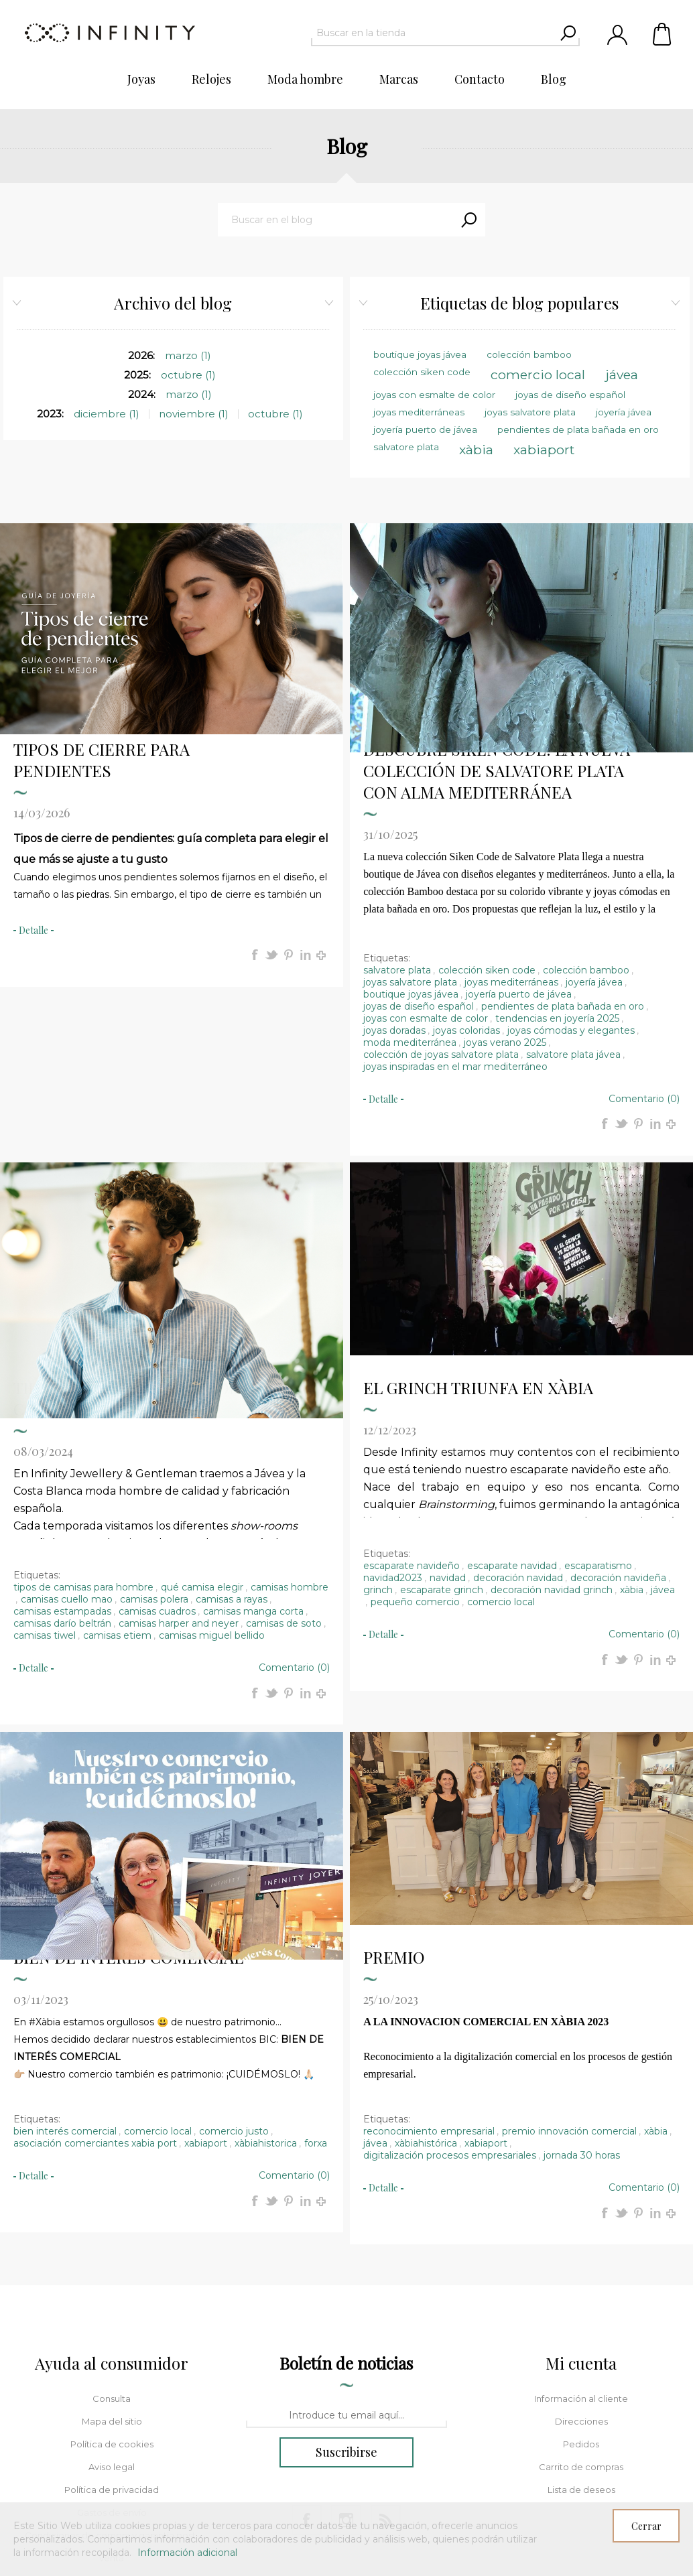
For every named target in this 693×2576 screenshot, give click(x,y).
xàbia (631, 1441)
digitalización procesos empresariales (449, 2007)
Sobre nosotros (111, 2454)
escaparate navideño (411, 1417)
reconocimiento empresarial (429, 1982)
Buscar (112, 2477)
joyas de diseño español (418, 858)
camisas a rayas (231, 1450)
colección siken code (487, 821)
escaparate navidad (512, 1417)
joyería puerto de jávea (519, 845)
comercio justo (234, 1982)
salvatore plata (397, 821)
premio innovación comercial (569, 1982)
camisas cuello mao (67, 1450)
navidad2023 (392, 1429)
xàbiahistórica (426, 1994)
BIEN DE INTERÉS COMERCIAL (128, 1808)
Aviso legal (111, 2318)
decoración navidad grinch (552, 1441)
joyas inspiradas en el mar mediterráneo (455, 918)
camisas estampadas (62, 1462)
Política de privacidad (111, 2340)
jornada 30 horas (582, 2007)
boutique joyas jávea (410, 845)
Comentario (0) (644, 950)
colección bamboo (586, 821)
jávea (663, 1441)
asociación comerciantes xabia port (95, 1994)
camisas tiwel (44, 1487)
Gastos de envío (112, 2363)
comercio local (501, 1453)
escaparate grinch (441, 1441)
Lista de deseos (581, 2340)
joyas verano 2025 (505, 894)
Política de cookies (111, 2295)
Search (468, 219)
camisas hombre (289, 1438)
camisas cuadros (157, 1462)
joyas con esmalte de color (425, 870)
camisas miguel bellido (212, 1487)
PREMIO (394, 1808)
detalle (33, 781)
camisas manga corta (253, 1462)
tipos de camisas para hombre (83, 1438)
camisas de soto (284, 1475)
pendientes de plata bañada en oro (562, 858)
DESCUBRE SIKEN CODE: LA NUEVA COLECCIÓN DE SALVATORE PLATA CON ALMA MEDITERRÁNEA (496, 622)
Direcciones (581, 2272)
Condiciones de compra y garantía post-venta (112, 2398)
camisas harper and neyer (179, 1475)
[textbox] (433, 33)
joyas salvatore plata (410, 833)
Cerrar (646, 2526)
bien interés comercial (65, 1982)
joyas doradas (394, 882)
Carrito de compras (663, 33)
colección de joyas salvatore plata (441, 906)
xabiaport (205, 1994)
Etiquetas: (386, 809)
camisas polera (154, 1450)
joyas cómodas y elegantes (571, 882)
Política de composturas (111, 2432)
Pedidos (581, 2295)
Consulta (111, 2249)
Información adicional (187, 2553)
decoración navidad (518, 1429)
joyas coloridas (466, 882)
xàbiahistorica (266, 1994)
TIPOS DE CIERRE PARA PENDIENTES (101, 611)
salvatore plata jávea (573, 906)
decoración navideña (618, 1429)
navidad (448, 1429)
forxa (315, 1994)
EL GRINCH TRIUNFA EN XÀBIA (478, 1238)
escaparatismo (598, 1417)
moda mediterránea (409, 894)
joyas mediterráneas (511, 833)
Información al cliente (581, 2249)
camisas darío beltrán (62, 1475)
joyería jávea (594, 833)
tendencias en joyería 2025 (557, 870)
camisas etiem (117, 1487)
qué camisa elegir (202, 1438)
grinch (378, 1441)
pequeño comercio (415, 1453)
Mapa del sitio (112, 2272)
